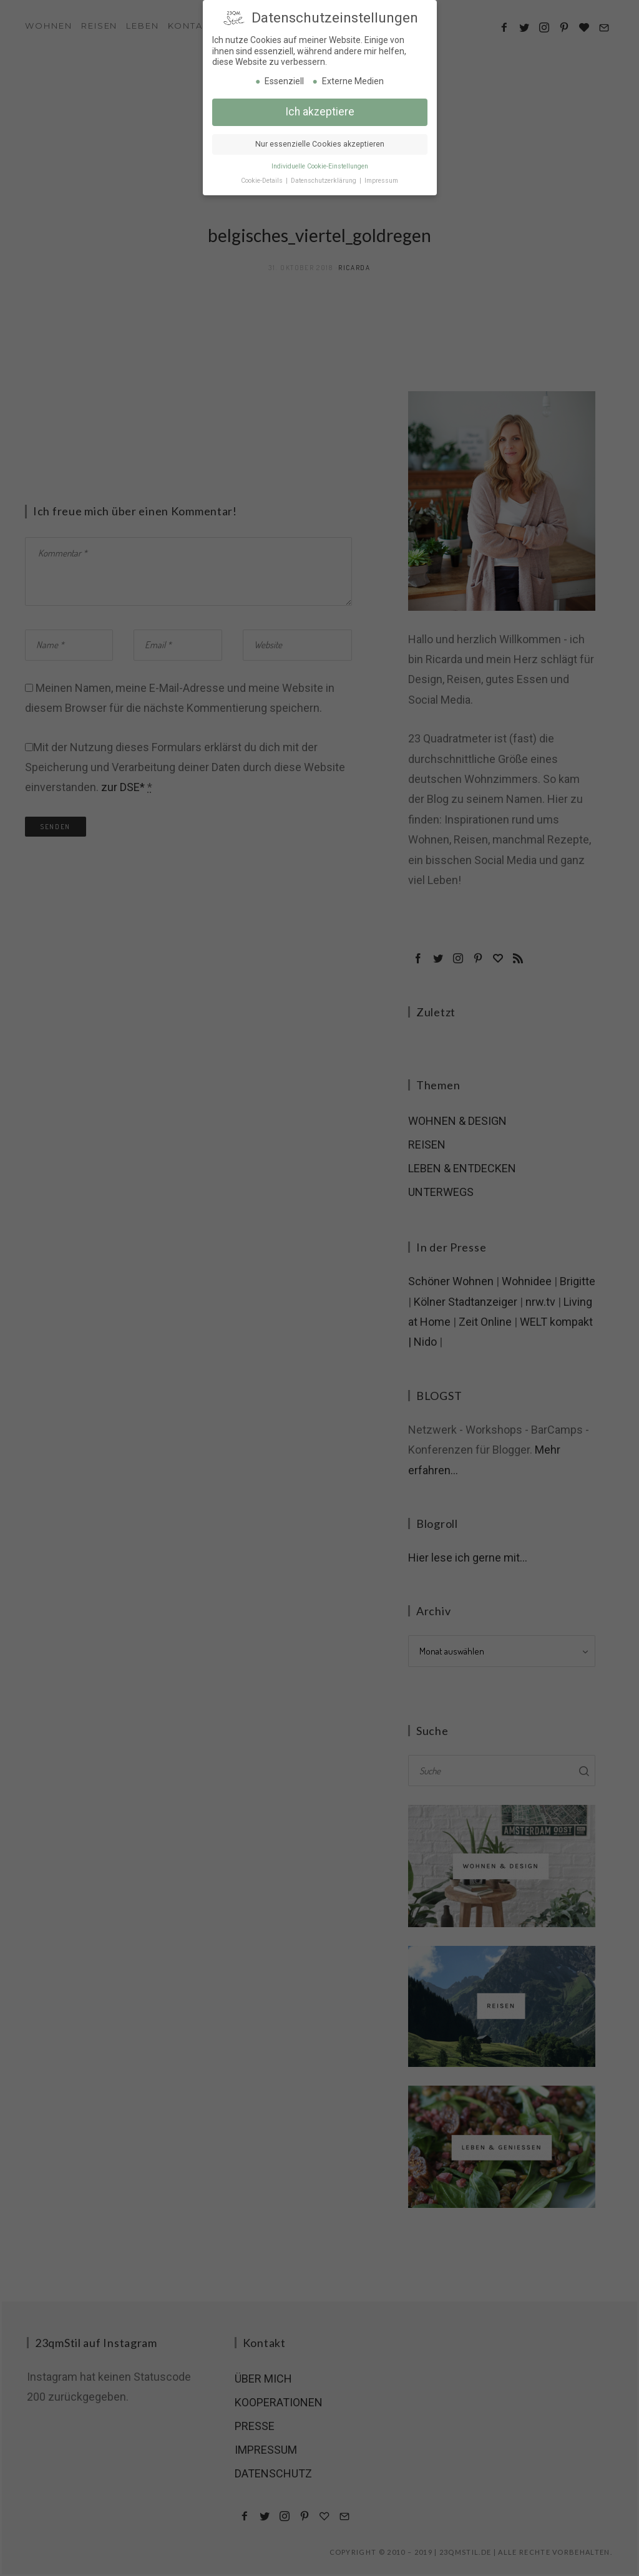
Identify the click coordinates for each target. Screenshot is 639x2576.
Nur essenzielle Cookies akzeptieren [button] (319, 143)
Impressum (381, 180)
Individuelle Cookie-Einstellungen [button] (319, 166)
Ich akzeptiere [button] (319, 111)
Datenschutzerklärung (324, 180)
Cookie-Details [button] (263, 180)
